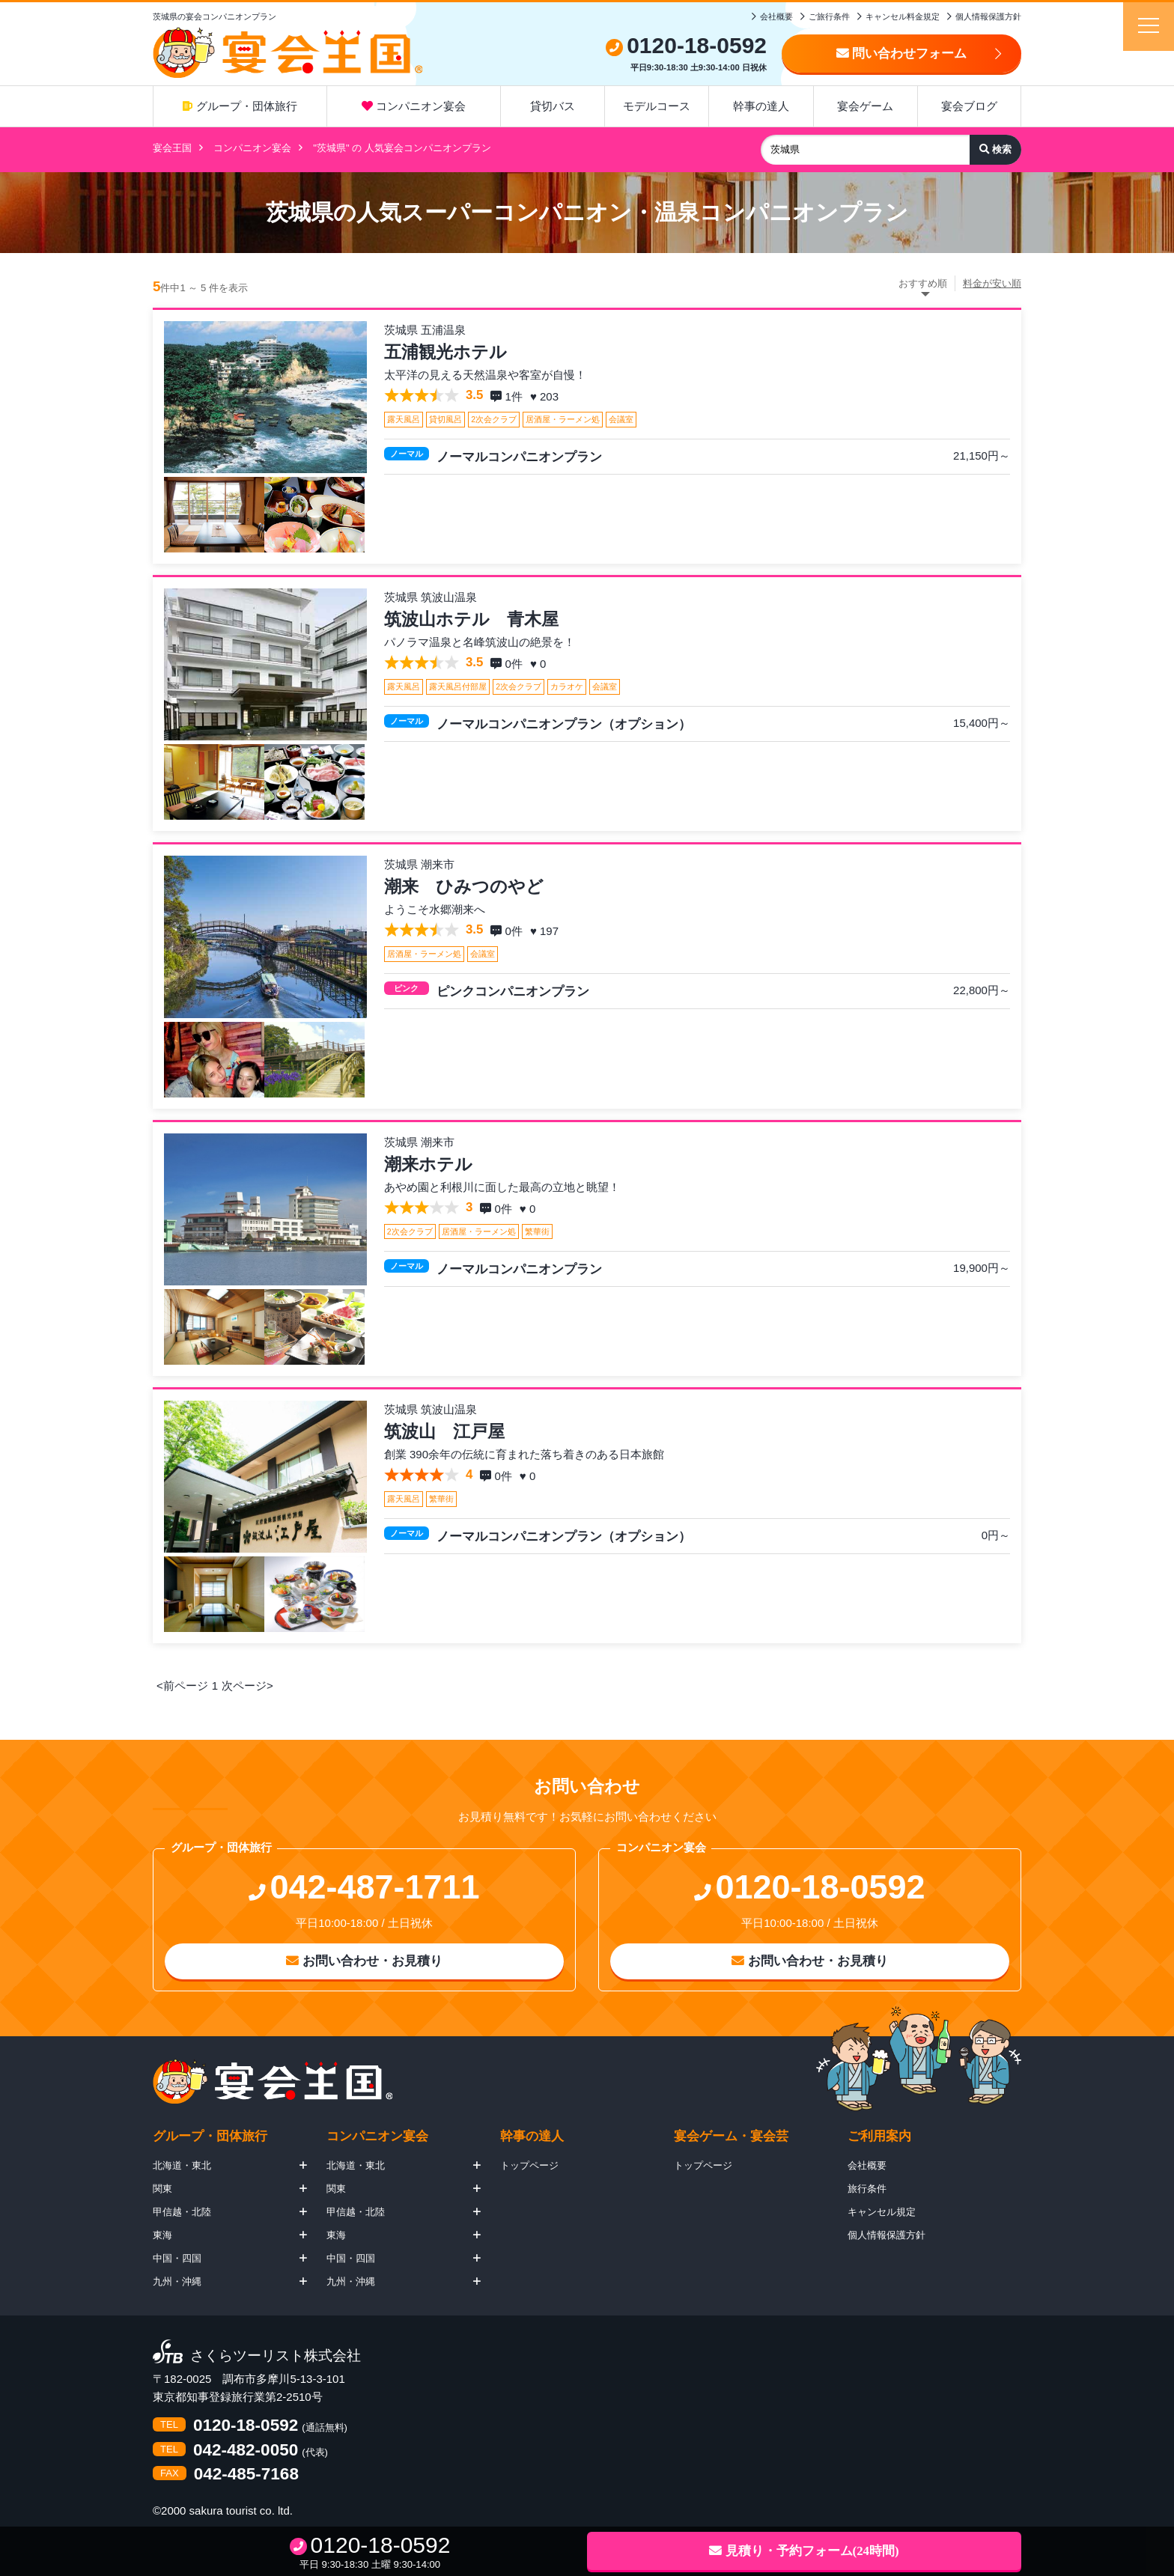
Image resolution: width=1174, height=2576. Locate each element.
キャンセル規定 (882, 2211)
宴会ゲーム (865, 106)
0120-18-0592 (245, 2426)
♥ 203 (546, 396)
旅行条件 (867, 2188)
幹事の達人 (761, 106)
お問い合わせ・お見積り (364, 1961)
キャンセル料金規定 (903, 16)
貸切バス (552, 106)
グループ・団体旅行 (239, 106)
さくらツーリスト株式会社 (275, 2356)
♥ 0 (540, 663)
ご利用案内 (879, 2136)
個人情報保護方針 (988, 16)
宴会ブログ (969, 106)
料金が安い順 (992, 283)
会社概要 (776, 16)
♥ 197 (546, 931)
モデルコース (656, 106)
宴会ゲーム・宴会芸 (731, 2136)
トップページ (529, 2165)
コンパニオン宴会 (414, 106)
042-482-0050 (245, 2450)
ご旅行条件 (829, 16)
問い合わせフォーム (901, 53)
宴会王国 (172, 147)
